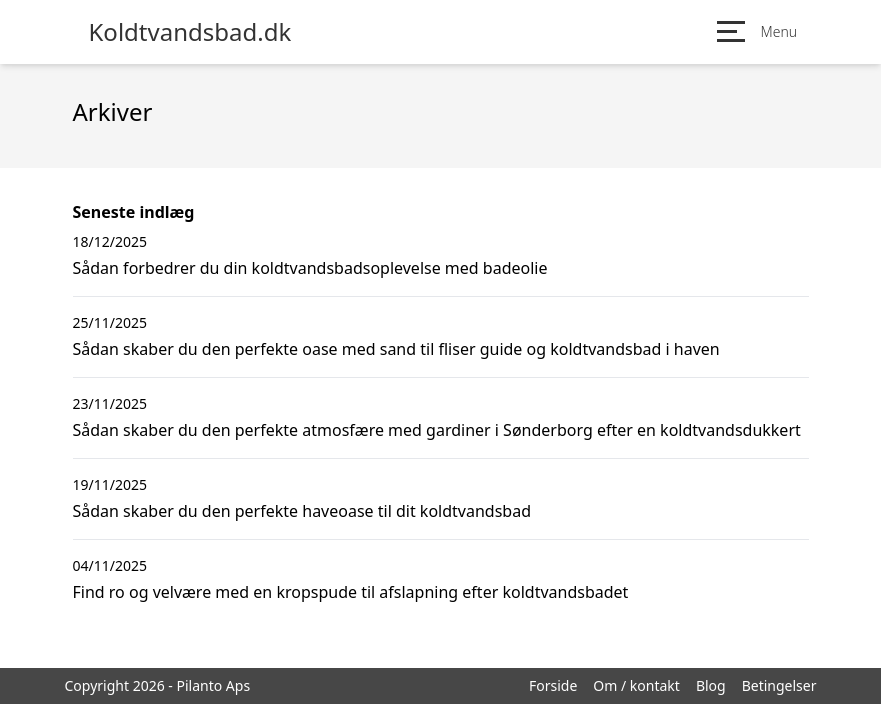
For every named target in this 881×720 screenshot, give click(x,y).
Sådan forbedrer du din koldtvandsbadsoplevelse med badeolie (310, 268)
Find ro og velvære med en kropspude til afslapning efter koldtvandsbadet (351, 592)
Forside (553, 685)
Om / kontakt (636, 685)
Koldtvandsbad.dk (190, 32)
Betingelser (779, 685)
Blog (711, 685)
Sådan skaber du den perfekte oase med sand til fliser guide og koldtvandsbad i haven (396, 349)
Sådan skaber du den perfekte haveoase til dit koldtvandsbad (302, 511)
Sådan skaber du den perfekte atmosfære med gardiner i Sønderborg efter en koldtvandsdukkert (437, 430)
